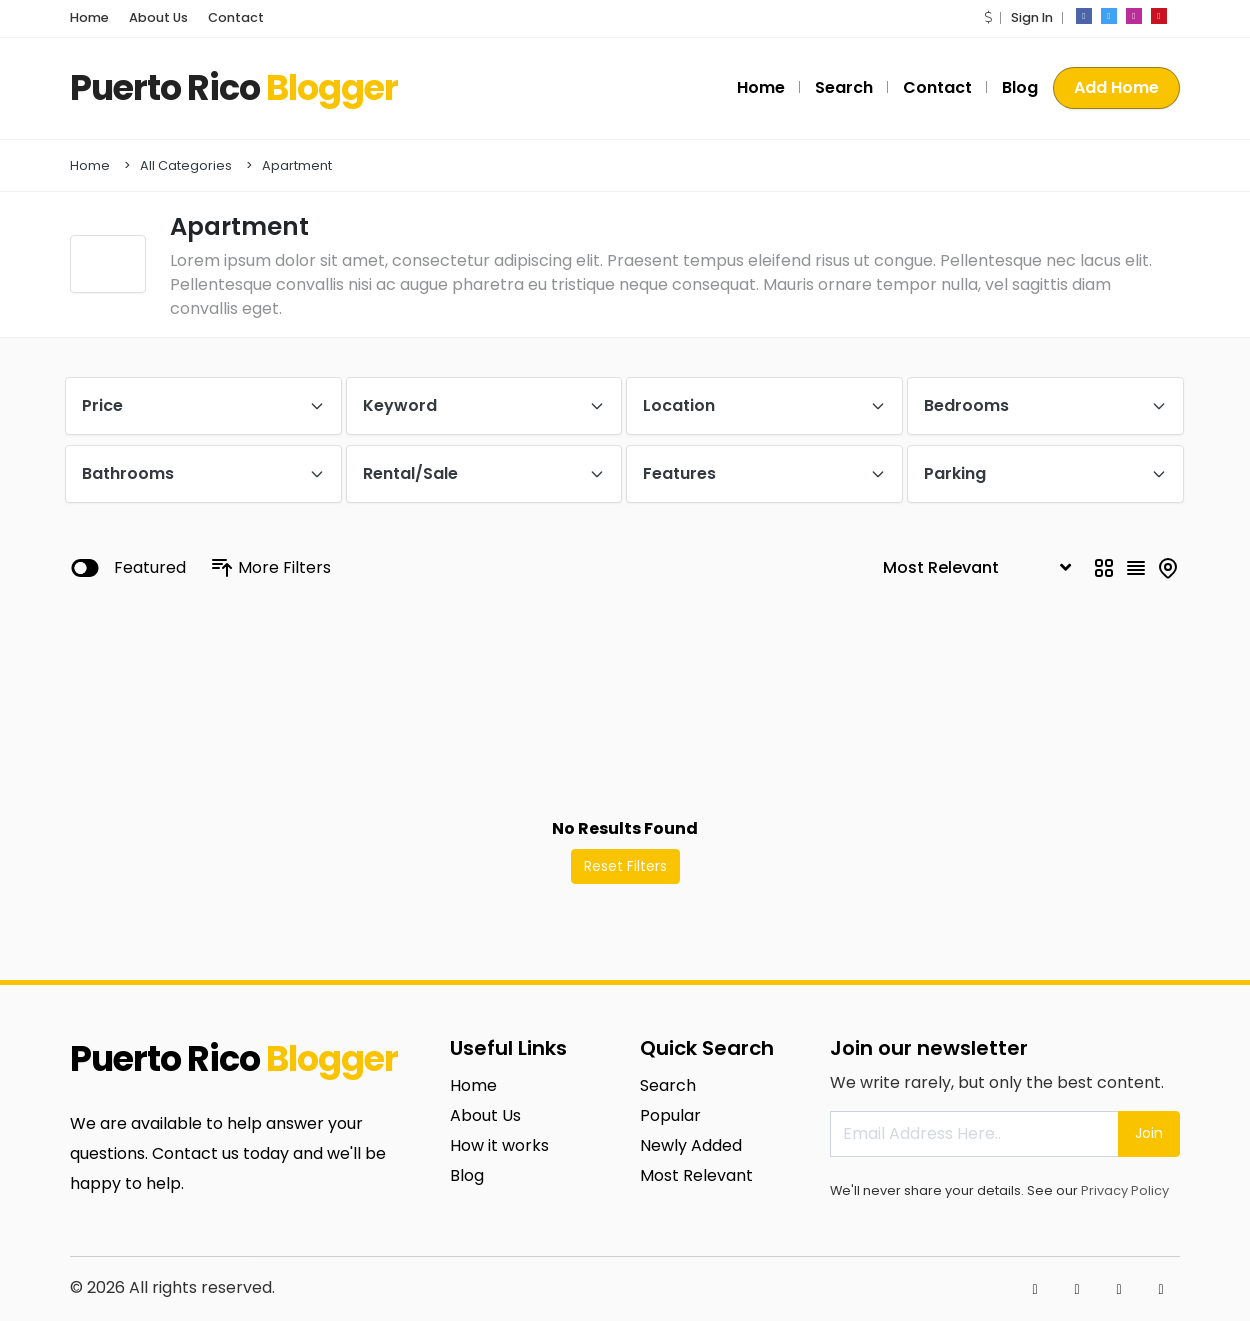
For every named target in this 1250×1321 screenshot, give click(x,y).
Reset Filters (625, 866)
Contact (236, 17)
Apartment (297, 165)
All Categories (186, 165)
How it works (499, 1145)
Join (1149, 1133)
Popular (670, 1115)
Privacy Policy (1125, 1190)
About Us (158, 17)
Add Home (1116, 87)
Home (89, 17)
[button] (988, 17)
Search (844, 87)
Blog (1020, 87)
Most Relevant (696, 1175)
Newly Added (691, 1145)
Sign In (1032, 17)
